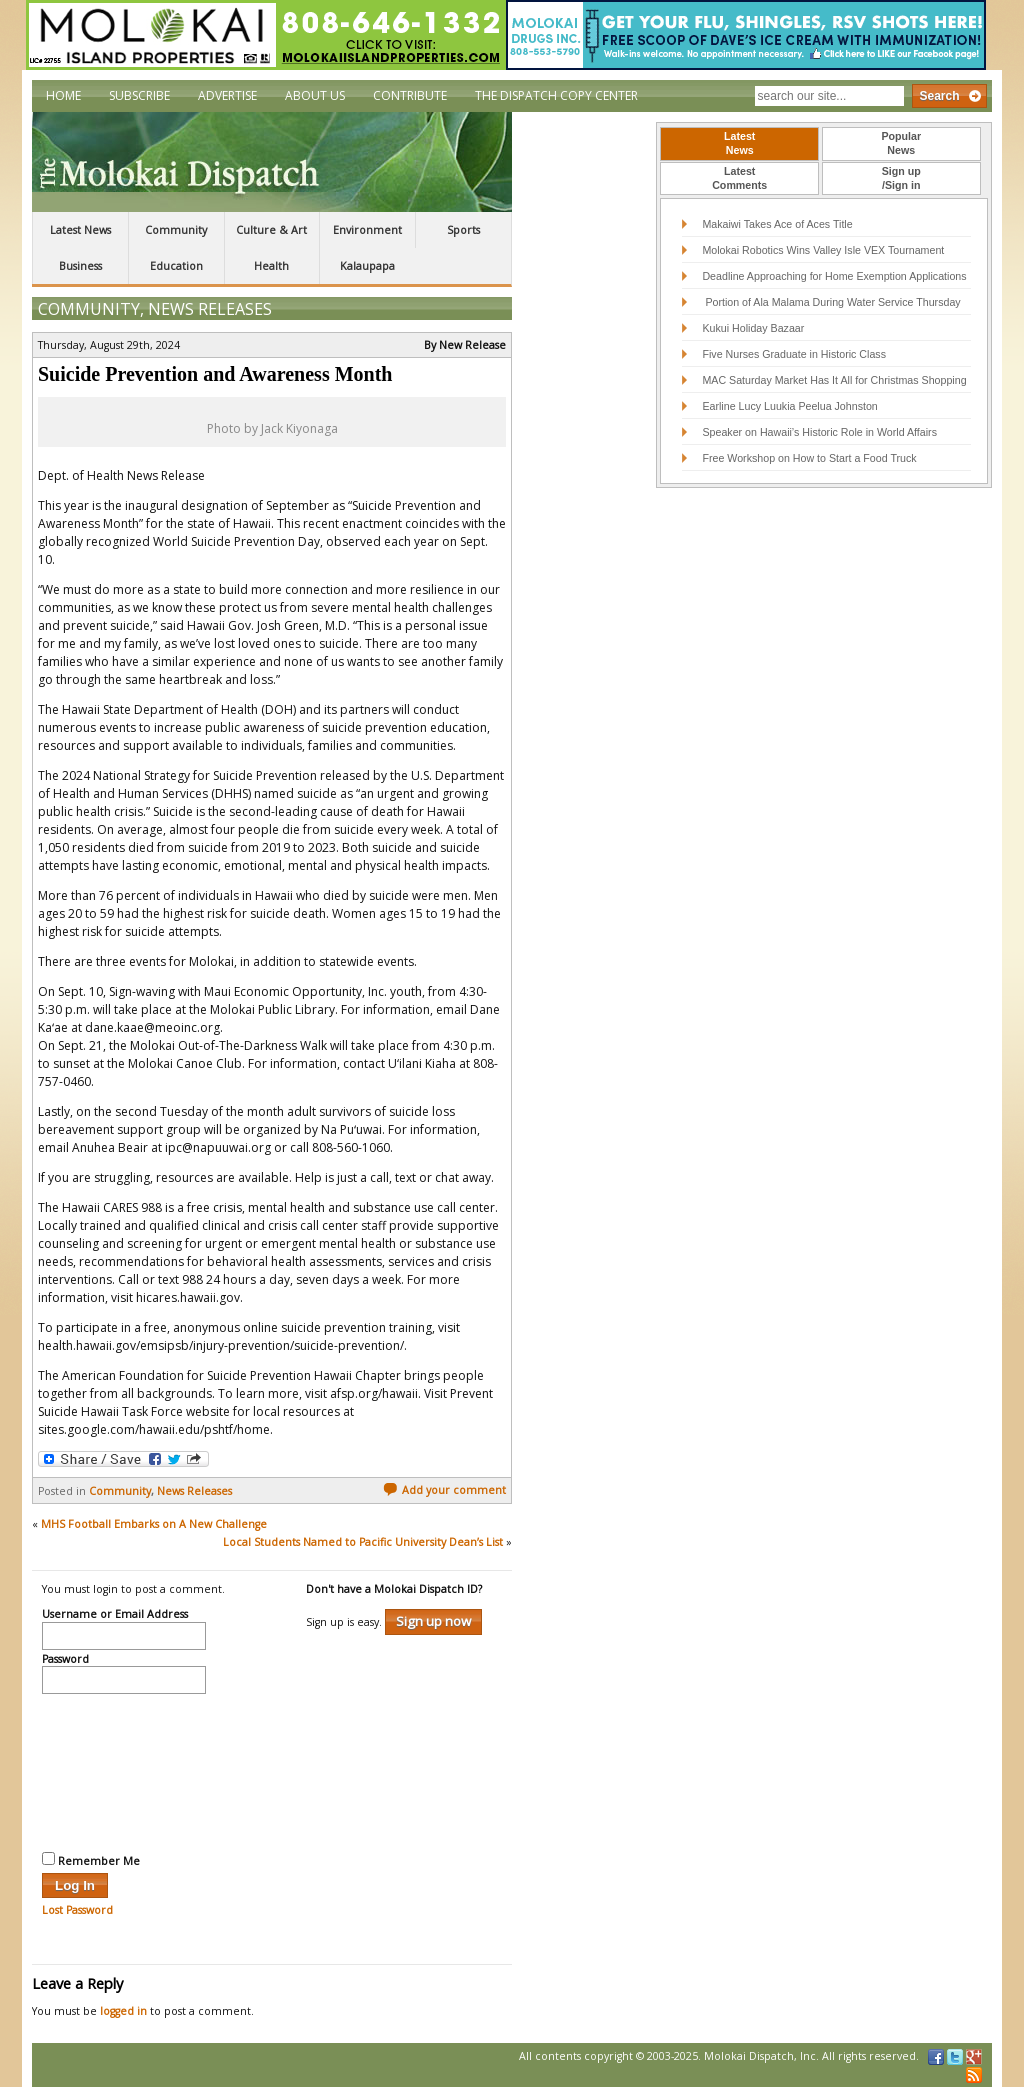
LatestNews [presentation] (739, 143)
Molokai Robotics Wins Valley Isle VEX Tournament (823, 250)
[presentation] (124, 1770)
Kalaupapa (367, 266)
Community (176, 230)
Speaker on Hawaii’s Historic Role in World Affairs (819, 432)
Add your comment (444, 1490)
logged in (123, 2011)
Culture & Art (271, 230)
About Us (315, 95)
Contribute (410, 95)
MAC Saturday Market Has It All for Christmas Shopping (834, 380)
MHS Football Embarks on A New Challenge (154, 1524)
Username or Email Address (115, 1615)
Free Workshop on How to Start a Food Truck (809, 458)
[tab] (739, 144)
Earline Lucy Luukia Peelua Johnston (789, 406)
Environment (367, 230)
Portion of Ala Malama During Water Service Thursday (831, 302)
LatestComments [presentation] (739, 178)
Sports (463, 230)
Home (63, 95)
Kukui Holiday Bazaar (753, 328)
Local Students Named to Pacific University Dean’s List (363, 1542)
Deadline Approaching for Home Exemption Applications (834, 276)
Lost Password (77, 1910)
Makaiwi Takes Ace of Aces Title (777, 224)
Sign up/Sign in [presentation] (901, 178)
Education (176, 266)
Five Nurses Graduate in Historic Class (794, 354)
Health (271, 266)
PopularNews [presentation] (901, 143)
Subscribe (139, 95)
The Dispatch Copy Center (556, 95)
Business (80, 266)
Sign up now (433, 1621)
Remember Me (91, 1860)
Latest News (80, 230)
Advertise (227, 95)
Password (65, 1660)
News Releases (210, 309)
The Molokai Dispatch (272, 162)
